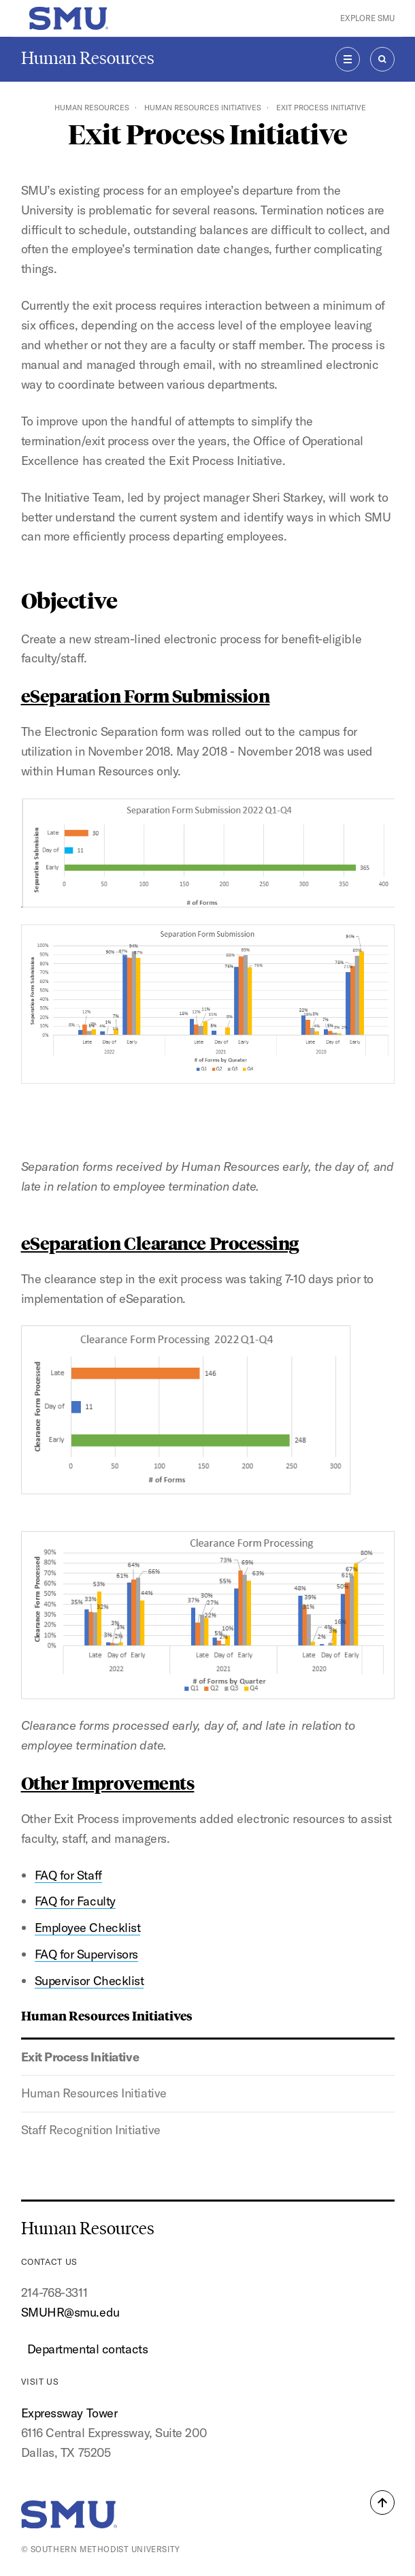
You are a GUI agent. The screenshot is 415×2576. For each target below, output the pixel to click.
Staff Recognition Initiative (91, 2130)
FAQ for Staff (68, 1875)
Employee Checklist (88, 1927)
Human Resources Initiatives (202, 107)
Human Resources (87, 58)
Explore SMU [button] (367, 18)
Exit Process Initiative (80, 2057)
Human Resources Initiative (94, 2093)
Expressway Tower (69, 2413)
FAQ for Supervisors (86, 1954)
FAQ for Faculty (75, 1901)
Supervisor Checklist (89, 1981)
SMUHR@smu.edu (70, 2312)
